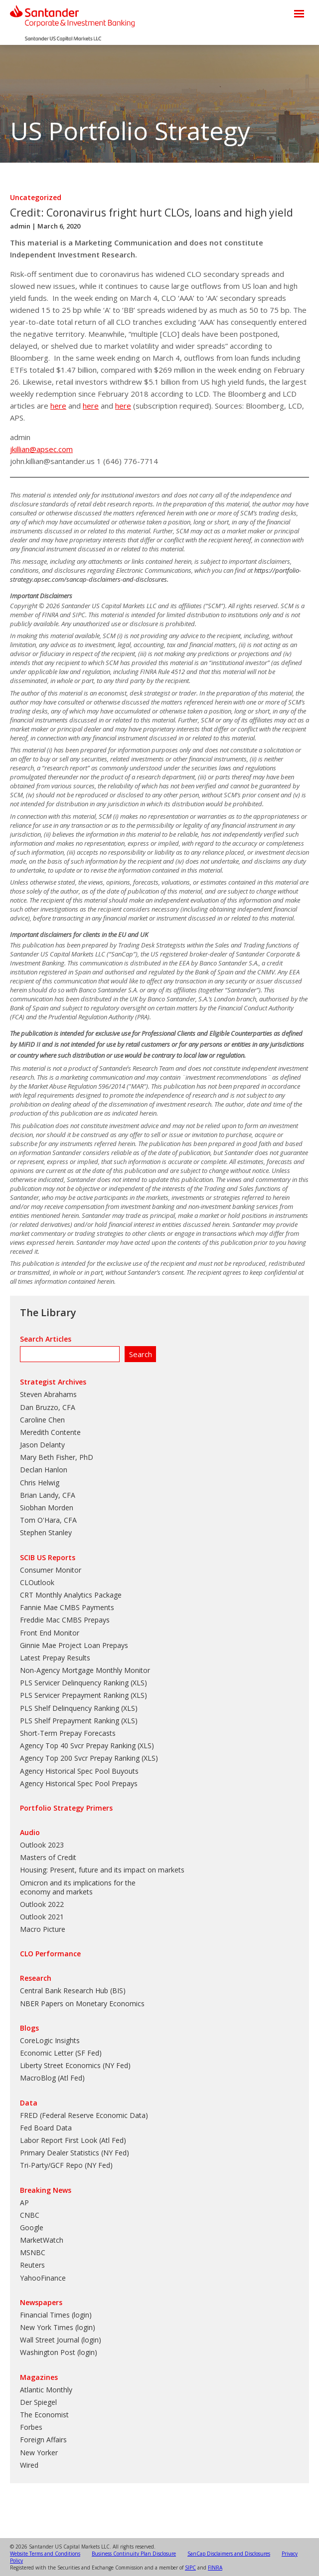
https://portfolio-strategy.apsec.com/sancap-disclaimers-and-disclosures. (155, 575)
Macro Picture (42, 1929)
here (58, 406)
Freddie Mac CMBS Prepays (65, 1620)
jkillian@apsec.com (41, 449)
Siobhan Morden (46, 1507)
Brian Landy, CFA (47, 1495)
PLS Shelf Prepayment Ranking (69, 1720)
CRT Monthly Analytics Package (71, 1595)
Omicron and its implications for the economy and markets (78, 1887)
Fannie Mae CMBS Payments (67, 1607)
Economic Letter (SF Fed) (61, 2053)
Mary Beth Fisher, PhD (56, 1457)
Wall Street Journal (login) (60, 2339)
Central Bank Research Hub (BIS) (73, 1990)
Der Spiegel (38, 2402)
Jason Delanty (42, 1444)
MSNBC (32, 2252)
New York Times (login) (57, 2327)
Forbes (31, 2427)
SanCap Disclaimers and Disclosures (228, 2553)
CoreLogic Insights (50, 2040)
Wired (29, 2465)
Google (31, 2227)
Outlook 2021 (42, 1916)
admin (20, 226)
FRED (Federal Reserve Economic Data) (84, 2115)
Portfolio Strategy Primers (66, 1808)
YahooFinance (43, 2278)
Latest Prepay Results (55, 1657)
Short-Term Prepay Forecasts (68, 1733)
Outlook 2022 (42, 1904)
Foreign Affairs (43, 2439)
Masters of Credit (48, 1857)
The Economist (44, 2414)
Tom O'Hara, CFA (48, 1520)
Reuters (32, 2265)
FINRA (215, 2567)
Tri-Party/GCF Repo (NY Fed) (66, 2165)
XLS (139, 1682)
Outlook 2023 (42, 1845)
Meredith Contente (50, 1432)
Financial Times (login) (56, 2315)
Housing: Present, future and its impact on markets (102, 1869)
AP (24, 2202)
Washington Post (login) (58, 2352)
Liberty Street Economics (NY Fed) (75, 2065)
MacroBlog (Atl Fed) (52, 2078)
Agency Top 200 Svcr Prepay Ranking (80, 1758)
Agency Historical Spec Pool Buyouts (79, 1771)
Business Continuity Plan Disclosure (134, 2553)
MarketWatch (41, 2240)
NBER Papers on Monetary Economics (82, 2003)
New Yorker (39, 2452)
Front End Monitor (49, 1633)
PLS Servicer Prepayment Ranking (74, 1695)
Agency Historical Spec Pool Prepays (79, 1783)
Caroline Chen (42, 1419)
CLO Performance (50, 1953)
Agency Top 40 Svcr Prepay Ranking (78, 1745)
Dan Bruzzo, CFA (47, 1407)
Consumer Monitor (50, 1570)
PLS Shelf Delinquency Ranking (69, 1708)
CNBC (29, 2215)
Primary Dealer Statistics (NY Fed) (74, 2152)
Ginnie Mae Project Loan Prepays (74, 1645)
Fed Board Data (46, 2127)
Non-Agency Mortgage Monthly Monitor (85, 1670)
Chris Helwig (39, 1482)
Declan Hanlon (43, 1469)
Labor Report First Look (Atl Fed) (73, 2140)
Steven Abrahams (48, 1394)
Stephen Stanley (46, 1532)
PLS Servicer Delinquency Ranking (74, 1682)
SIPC (190, 2567)
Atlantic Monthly (46, 2389)
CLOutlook (37, 1582)
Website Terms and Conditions (45, 2553)
